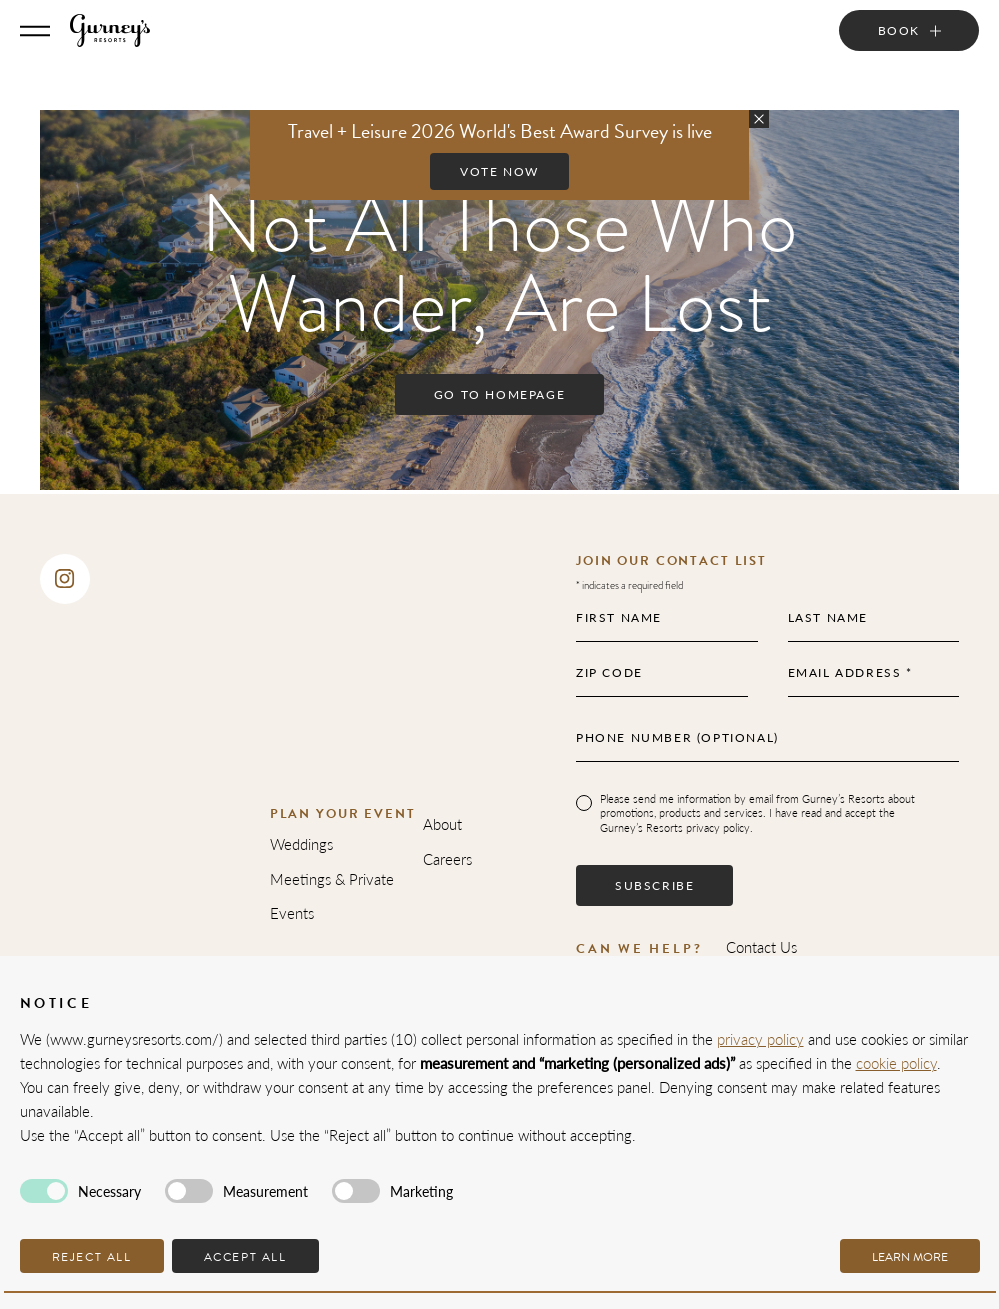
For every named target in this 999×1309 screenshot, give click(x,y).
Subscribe (654, 885)
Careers (447, 858)
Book (899, 30)
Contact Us (761, 946)
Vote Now (499, 171)
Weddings (301, 843)
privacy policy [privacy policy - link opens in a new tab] (760, 1038)
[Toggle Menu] (35, 31)
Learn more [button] (910, 1257)
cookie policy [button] (896, 1062)
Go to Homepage (499, 394)
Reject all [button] (92, 1257)
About (442, 823)
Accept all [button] (245, 1257)
